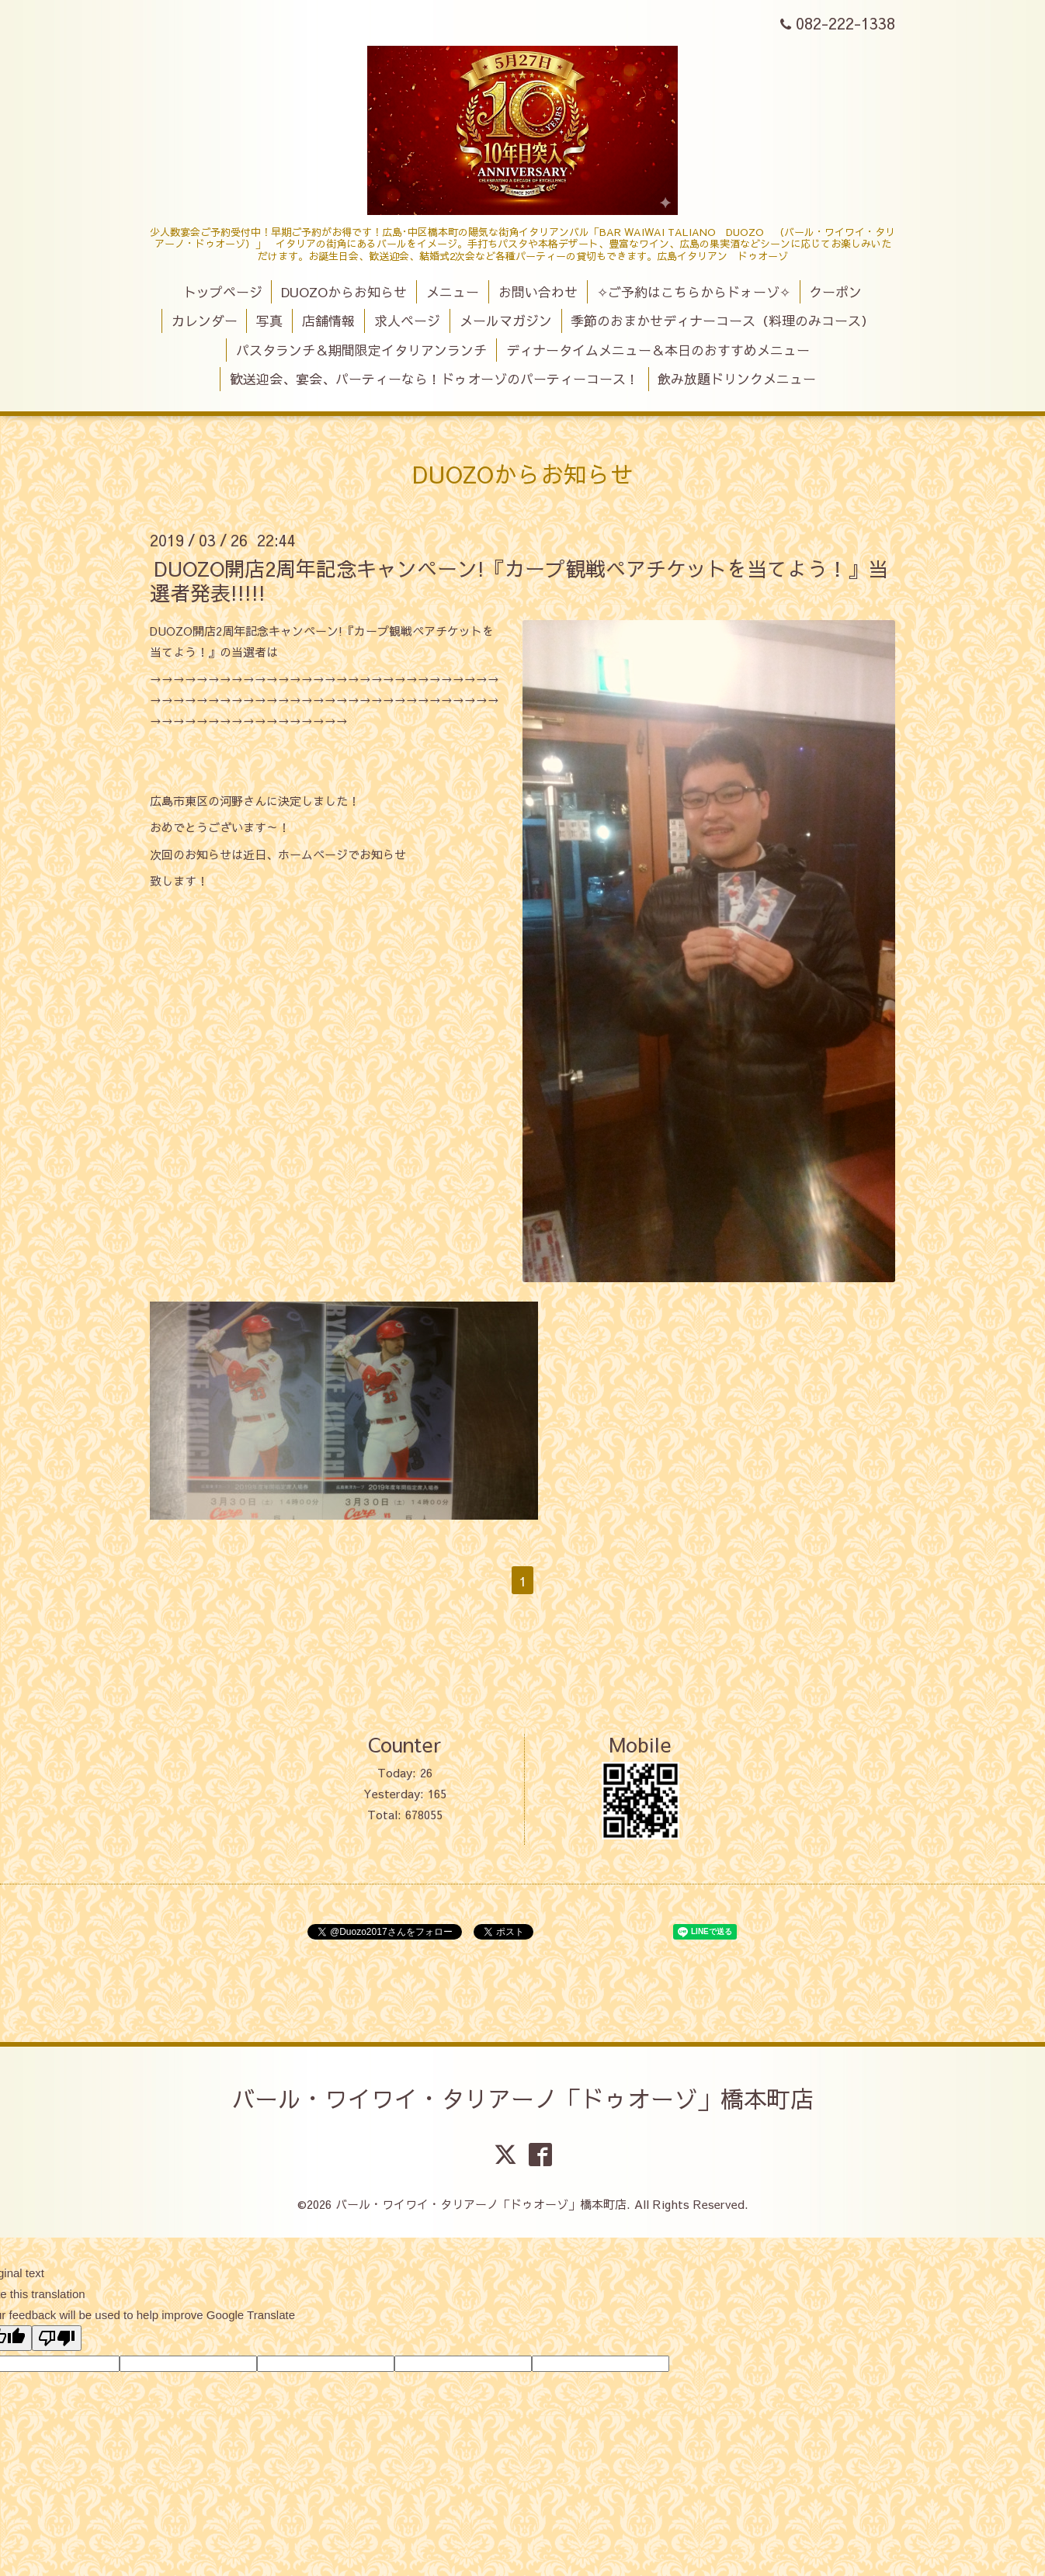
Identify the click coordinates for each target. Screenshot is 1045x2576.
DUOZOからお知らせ (344, 292)
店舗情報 (328, 320)
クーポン (835, 292)
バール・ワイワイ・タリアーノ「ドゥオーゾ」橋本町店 (522, 2098)
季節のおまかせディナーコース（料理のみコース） (722, 320)
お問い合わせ (538, 292)
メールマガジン (506, 320)
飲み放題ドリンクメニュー (737, 378)
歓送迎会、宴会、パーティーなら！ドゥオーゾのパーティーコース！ (434, 378)
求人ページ (407, 320)
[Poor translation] (57, 2338)
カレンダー (205, 320)
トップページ (222, 292)
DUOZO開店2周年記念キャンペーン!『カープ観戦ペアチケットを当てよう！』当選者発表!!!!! (519, 579)
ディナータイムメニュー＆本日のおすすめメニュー (658, 350)
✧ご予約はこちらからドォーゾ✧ (693, 292)
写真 (269, 320)
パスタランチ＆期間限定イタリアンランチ (361, 350)
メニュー (452, 292)
